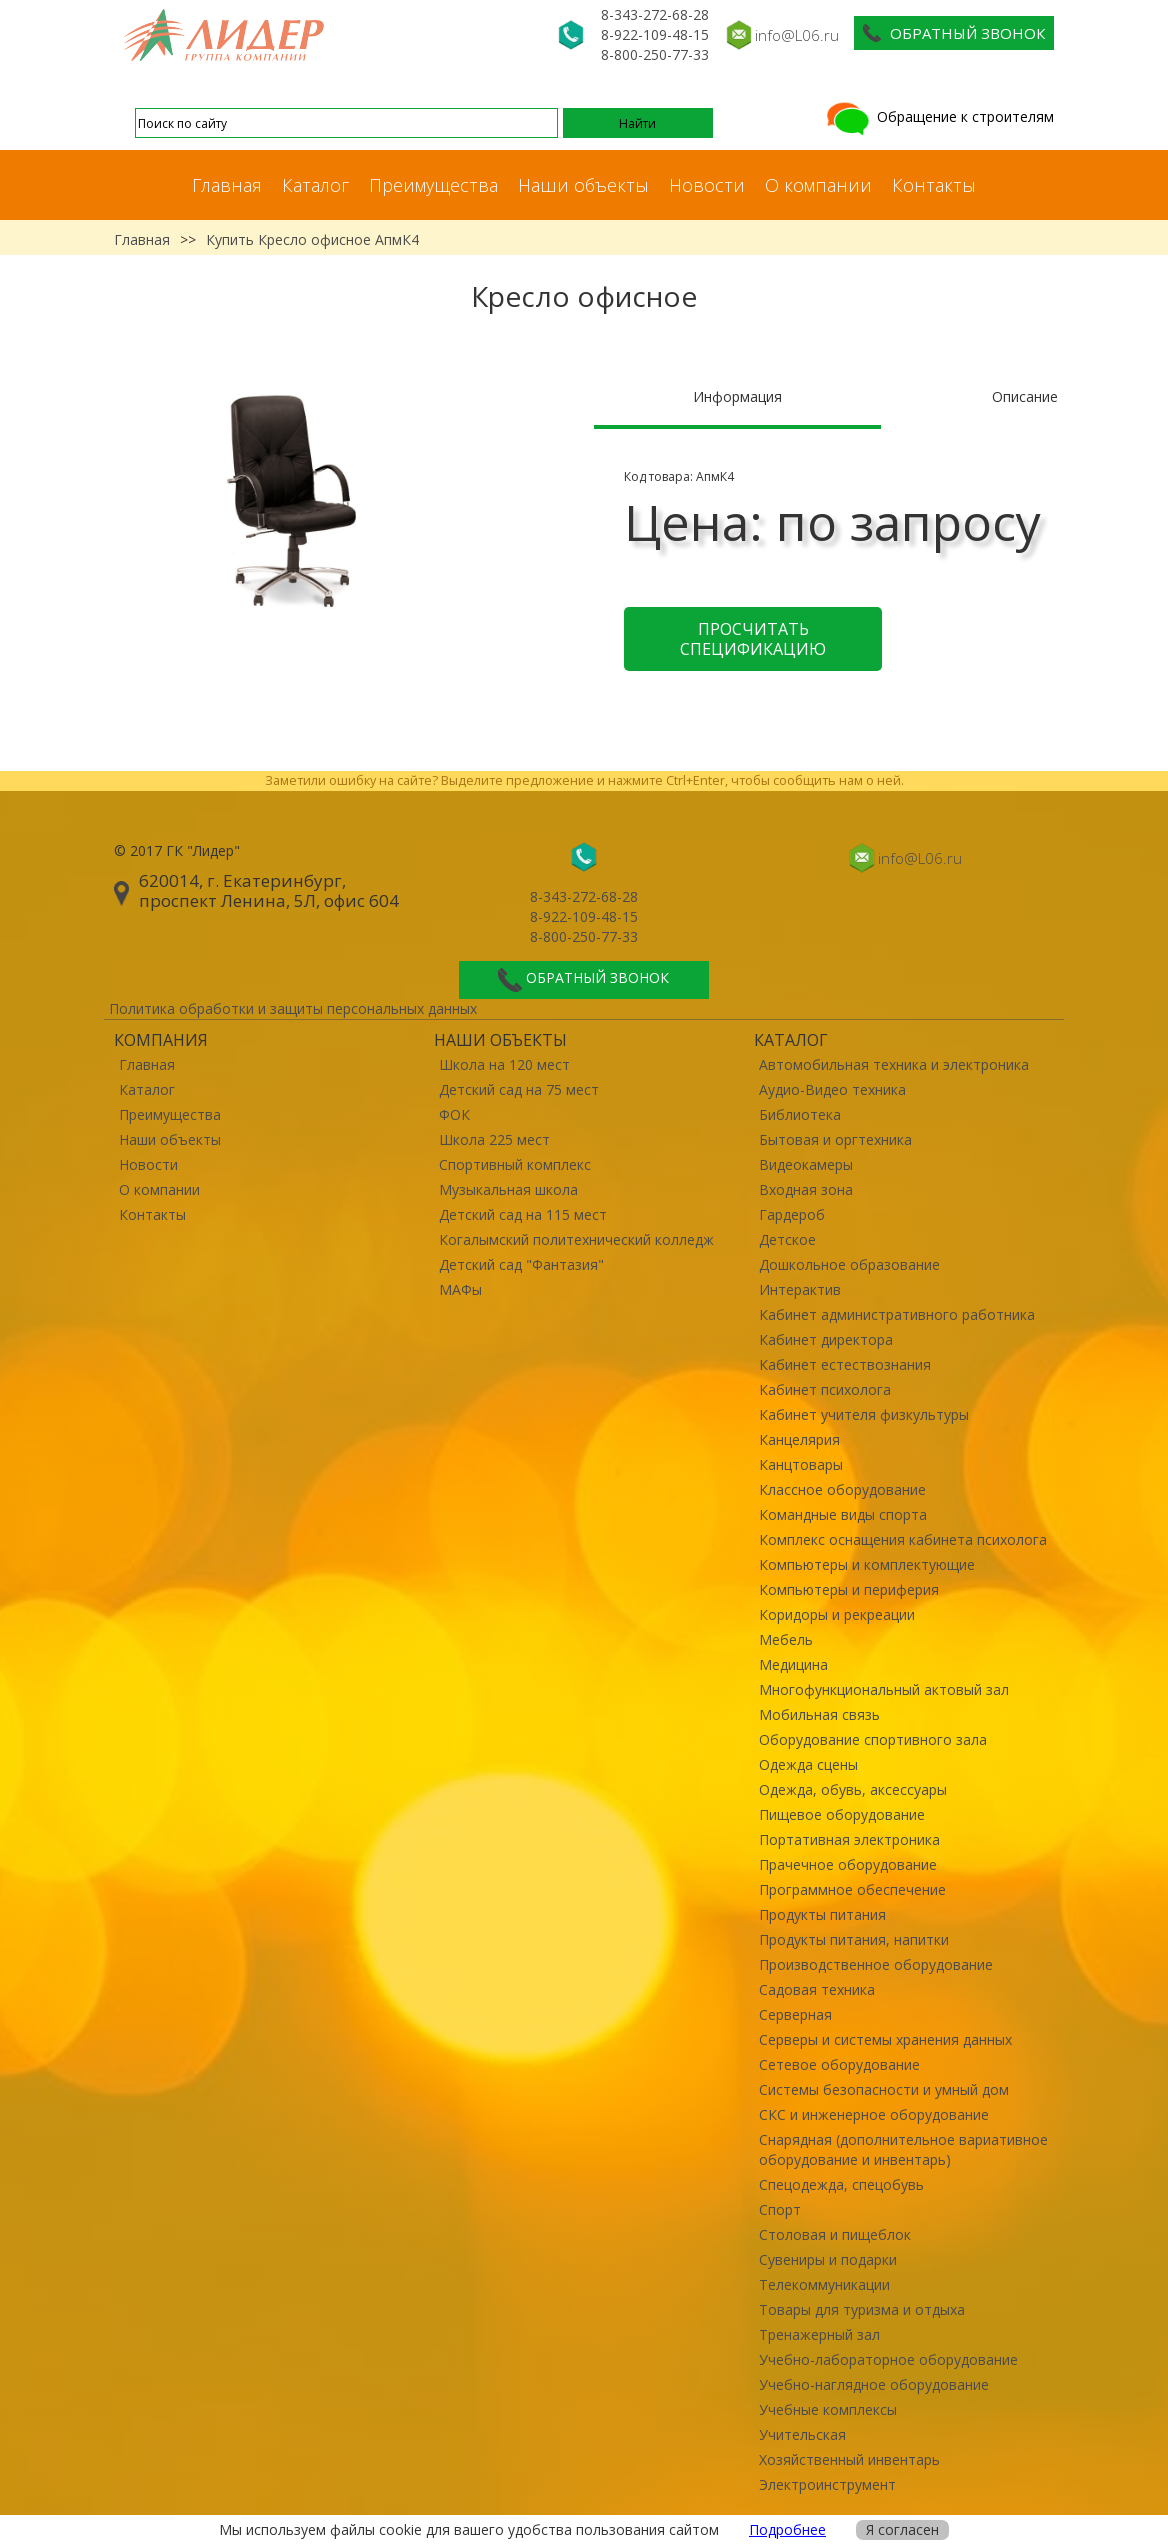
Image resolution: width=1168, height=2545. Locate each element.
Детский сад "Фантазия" (521, 1264)
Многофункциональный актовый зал (884, 1689)
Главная (227, 185)
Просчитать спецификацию (753, 639)
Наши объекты (583, 185)
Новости (707, 185)
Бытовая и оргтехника (835, 1139)
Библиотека (800, 1114)
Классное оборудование (842, 1489)
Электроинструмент (827, 2484)
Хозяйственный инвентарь (849, 2459)
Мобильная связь (819, 1714)
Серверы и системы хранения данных (885, 2039)
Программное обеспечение (852, 1889)
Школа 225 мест (494, 1139)
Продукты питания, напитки (854, 1939)
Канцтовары (801, 1464)
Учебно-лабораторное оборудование (888, 2359)
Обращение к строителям (938, 116)
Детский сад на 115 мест (523, 1214)
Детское (787, 1239)
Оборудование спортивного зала (873, 1739)
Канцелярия (799, 1439)
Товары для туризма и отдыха (862, 2309)
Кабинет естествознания (845, 1364)
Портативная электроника (849, 1839)
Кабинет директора (826, 1339)
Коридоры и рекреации (837, 1614)
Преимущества (433, 185)
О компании (818, 185)
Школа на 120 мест (504, 1064)
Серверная (795, 2014)
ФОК (454, 1114)
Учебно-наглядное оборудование (874, 2384)
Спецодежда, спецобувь (841, 2184)
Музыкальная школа (508, 1189)
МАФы (460, 1289)
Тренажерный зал (819, 2334)
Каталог (315, 185)
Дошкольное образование (849, 1264)
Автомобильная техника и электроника (894, 1064)
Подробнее (787, 2529)
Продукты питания (822, 1914)
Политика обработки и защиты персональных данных (293, 1008)
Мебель (786, 1639)
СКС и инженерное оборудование (874, 2114)
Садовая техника (817, 1989)
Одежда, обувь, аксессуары (853, 1789)
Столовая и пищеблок (835, 2234)
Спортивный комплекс (515, 1164)
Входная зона (806, 1189)
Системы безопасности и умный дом (884, 2089)
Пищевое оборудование (842, 1814)
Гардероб (792, 1214)
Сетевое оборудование (839, 2064)
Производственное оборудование (876, 1964)
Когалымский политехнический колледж (576, 1239)
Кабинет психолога (825, 1389)
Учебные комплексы (828, 2409)
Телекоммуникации (824, 2284)
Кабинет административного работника (897, 1314)
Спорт (780, 2209)
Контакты (934, 185)
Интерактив (800, 1289)
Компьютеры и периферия (849, 1589)
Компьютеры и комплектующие (867, 1564)
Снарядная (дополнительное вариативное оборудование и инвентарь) (903, 2149)
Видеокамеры (806, 1164)
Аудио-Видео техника (832, 1089)
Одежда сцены (808, 1764)
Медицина (793, 1664)
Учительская (802, 2434)
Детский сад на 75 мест (519, 1089)
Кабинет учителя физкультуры (864, 1414)
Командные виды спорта (843, 1514)
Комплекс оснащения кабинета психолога (903, 1539)
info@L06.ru (797, 35)
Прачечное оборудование (848, 1864)
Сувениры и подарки (828, 2259)
